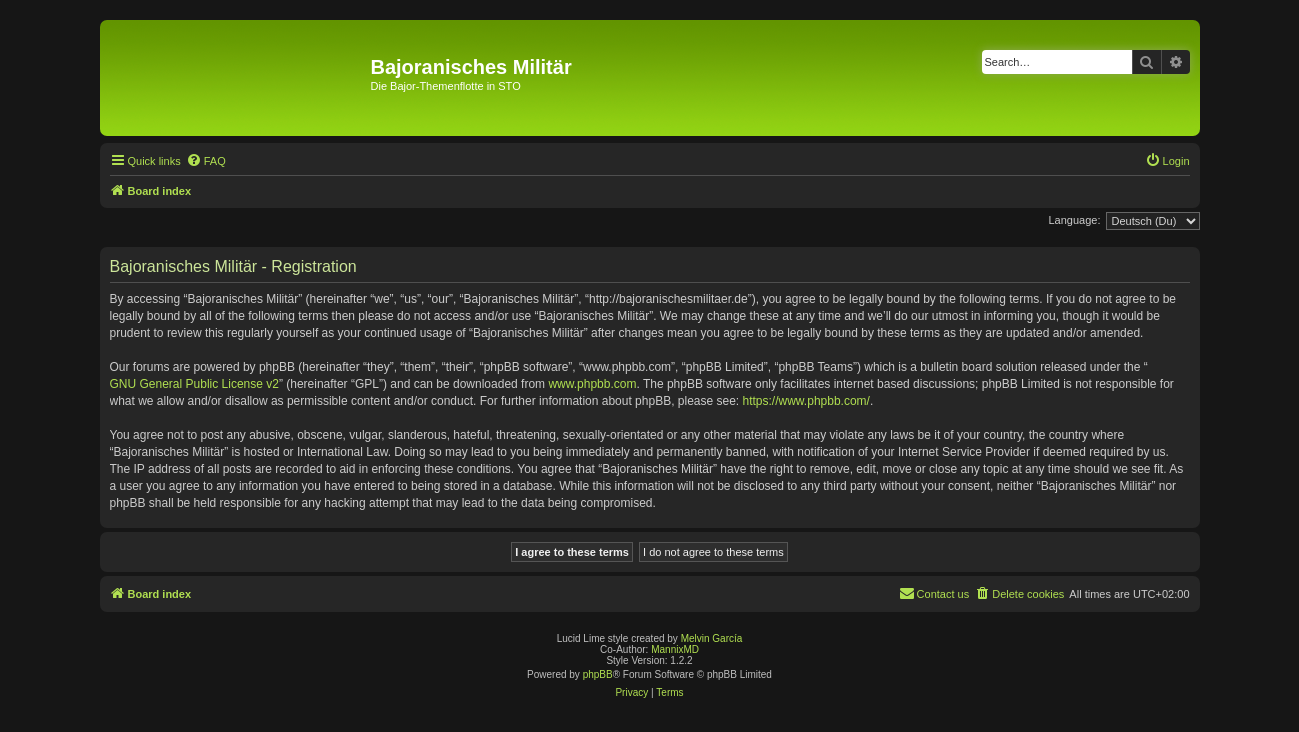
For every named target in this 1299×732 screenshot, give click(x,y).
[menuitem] (206, 161)
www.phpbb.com (592, 384)
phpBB (598, 674)
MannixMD (675, 649)
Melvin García (712, 638)
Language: (1075, 220)
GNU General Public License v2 (194, 384)
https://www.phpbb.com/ (806, 401)
